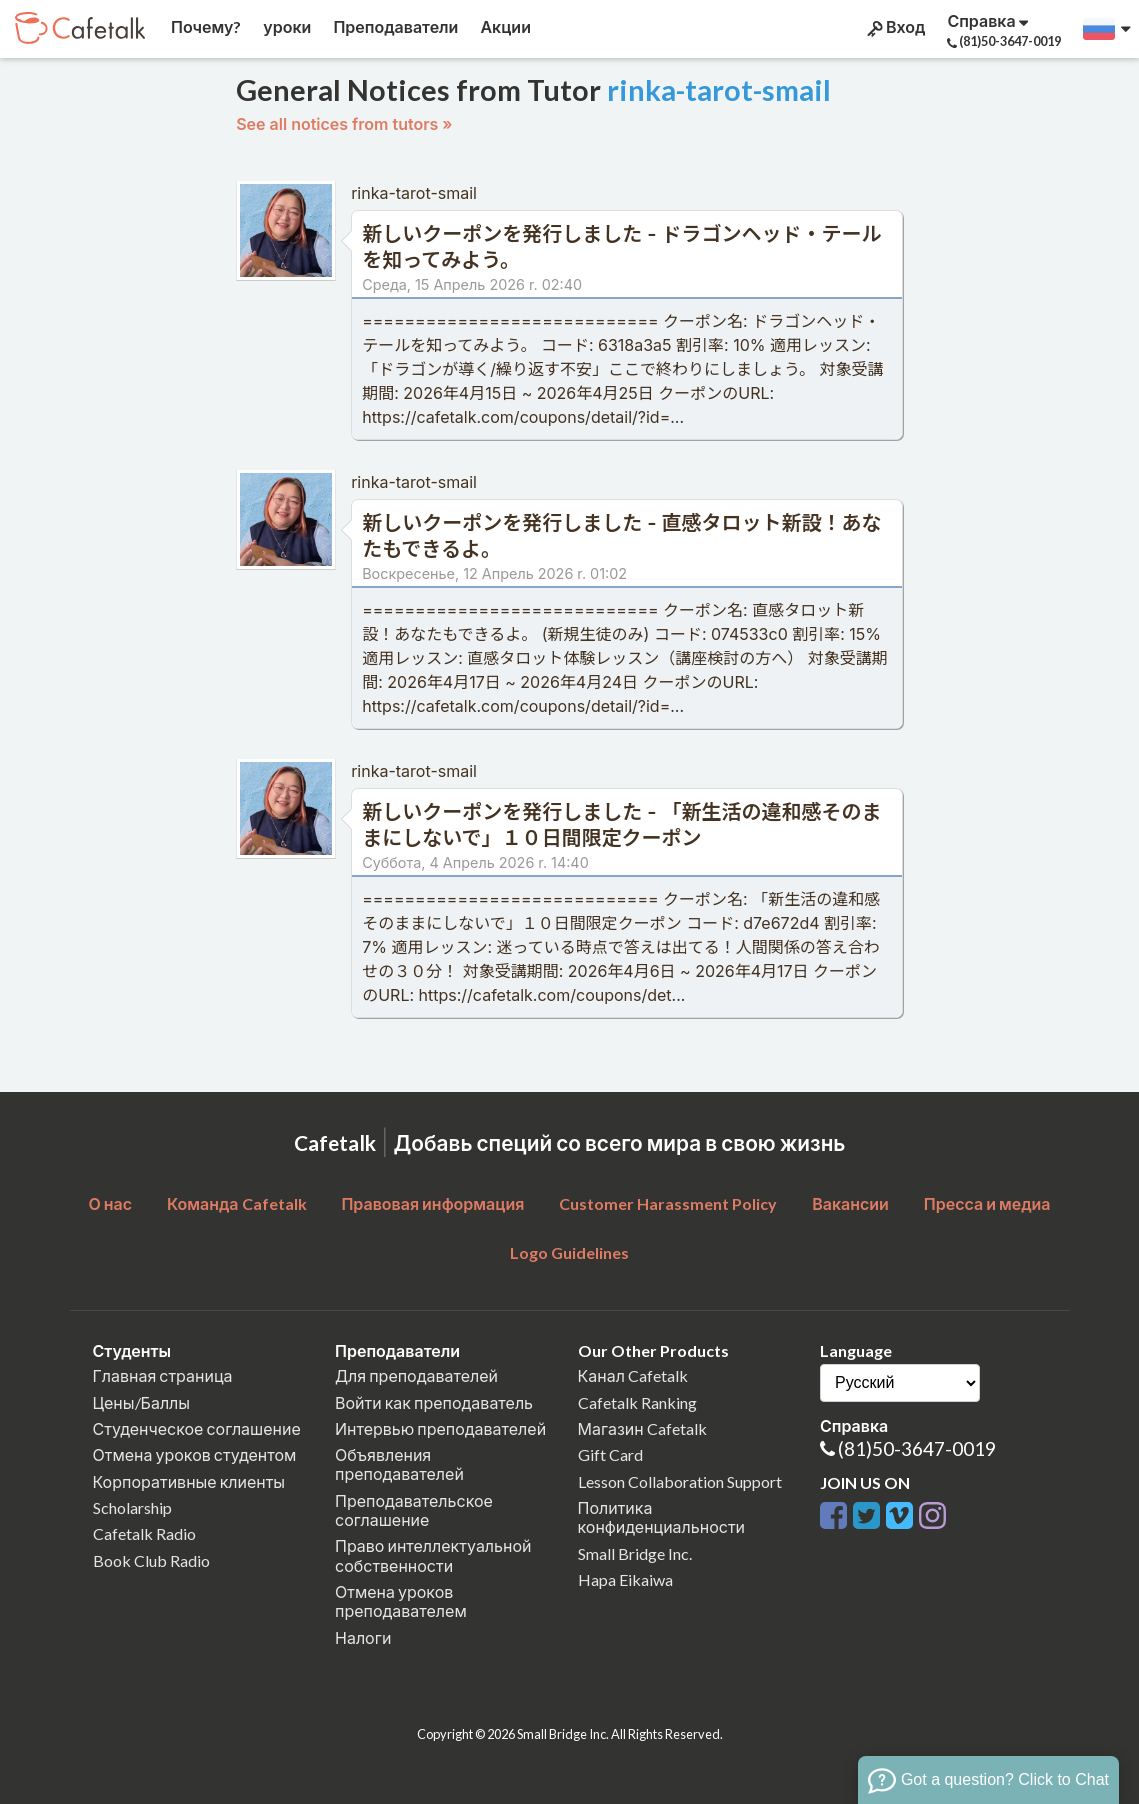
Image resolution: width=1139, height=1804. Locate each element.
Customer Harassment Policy (668, 1203)
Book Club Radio (151, 1560)
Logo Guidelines (569, 1252)
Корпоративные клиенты (189, 1481)
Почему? (204, 26)
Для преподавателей (416, 1375)
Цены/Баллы (142, 1402)
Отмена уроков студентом (195, 1454)
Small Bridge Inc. (635, 1553)
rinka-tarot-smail (414, 193)
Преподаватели (394, 26)
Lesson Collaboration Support (680, 1481)
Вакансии (850, 1203)
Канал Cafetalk (633, 1375)
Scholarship (132, 1507)
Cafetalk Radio (144, 1533)
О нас (110, 1203)
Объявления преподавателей (399, 1464)
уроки (285, 26)
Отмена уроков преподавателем (401, 1601)
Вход (894, 27)
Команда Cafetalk (237, 1203)
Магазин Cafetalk (642, 1428)
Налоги (363, 1637)
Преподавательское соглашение (414, 1510)
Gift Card (610, 1454)
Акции (504, 26)
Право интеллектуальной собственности (433, 1555)
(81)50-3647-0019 (917, 1448)
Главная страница (163, 1375)
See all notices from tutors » (344, 124)
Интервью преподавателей (440, 1428)
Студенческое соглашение (197, 1428)
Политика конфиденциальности (662, 1517)
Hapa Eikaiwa (625, 1579)
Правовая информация (432, 1203)
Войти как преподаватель (434, 1402)
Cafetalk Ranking (637, 1402)
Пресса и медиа (987, 1203)
